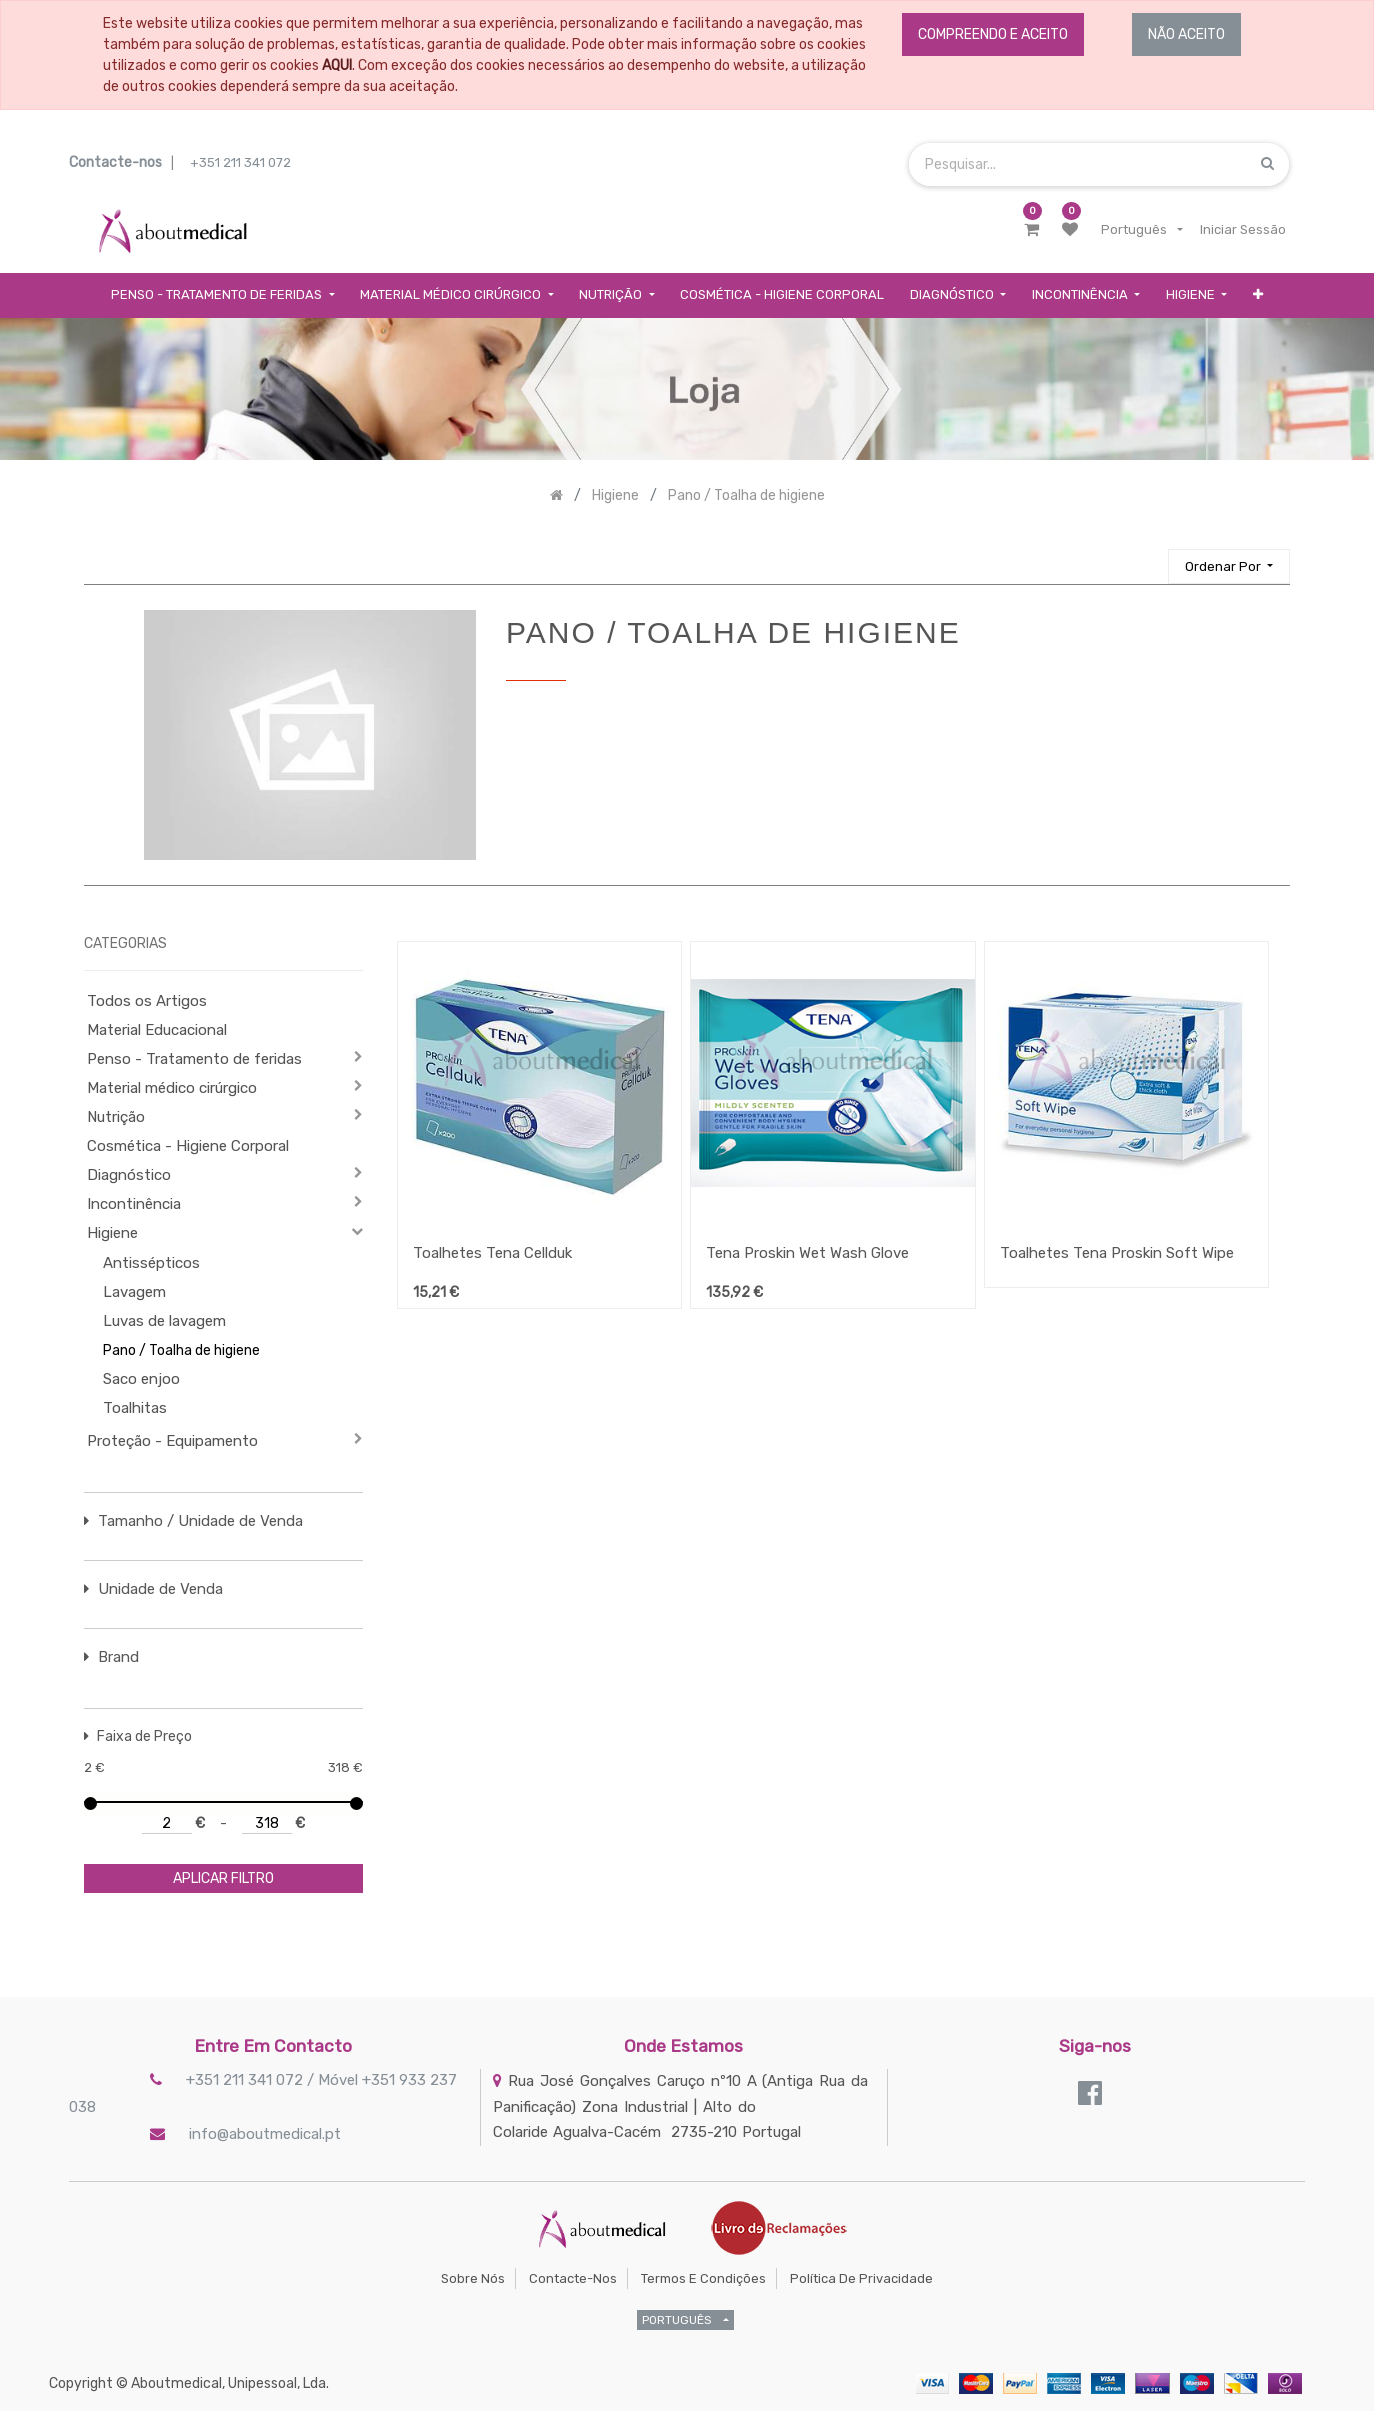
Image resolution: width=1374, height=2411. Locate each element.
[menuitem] (782, 295)
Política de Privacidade (861, 2278)
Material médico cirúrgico (172, 1088)
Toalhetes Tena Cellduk (492, 1253)
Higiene (112, 1233)
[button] (1258, 295)
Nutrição (116, 1117)
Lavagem (134, 1292)
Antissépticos (151, 1263)
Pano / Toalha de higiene (181, 1350)
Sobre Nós (473, 2278)
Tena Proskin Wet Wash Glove (807, 1253)
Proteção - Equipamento (172, 1441)
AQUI (337, 65)
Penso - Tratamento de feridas (194, 1059)
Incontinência (134, 1204)
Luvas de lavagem (164, 1321)
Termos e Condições (703, 2278)
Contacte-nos (573, 2278)
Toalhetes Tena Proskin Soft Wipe (1117, 1253)
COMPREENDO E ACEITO (993, 34)
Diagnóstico (129, 1175)
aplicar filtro (223, 1878)
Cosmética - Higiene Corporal (188, 1146)
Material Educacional (157, 1030)
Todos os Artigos (147, 1001)
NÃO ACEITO (1186, 34)
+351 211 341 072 (240, 162)
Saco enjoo (141, 1379)
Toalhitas (135, 1408)
